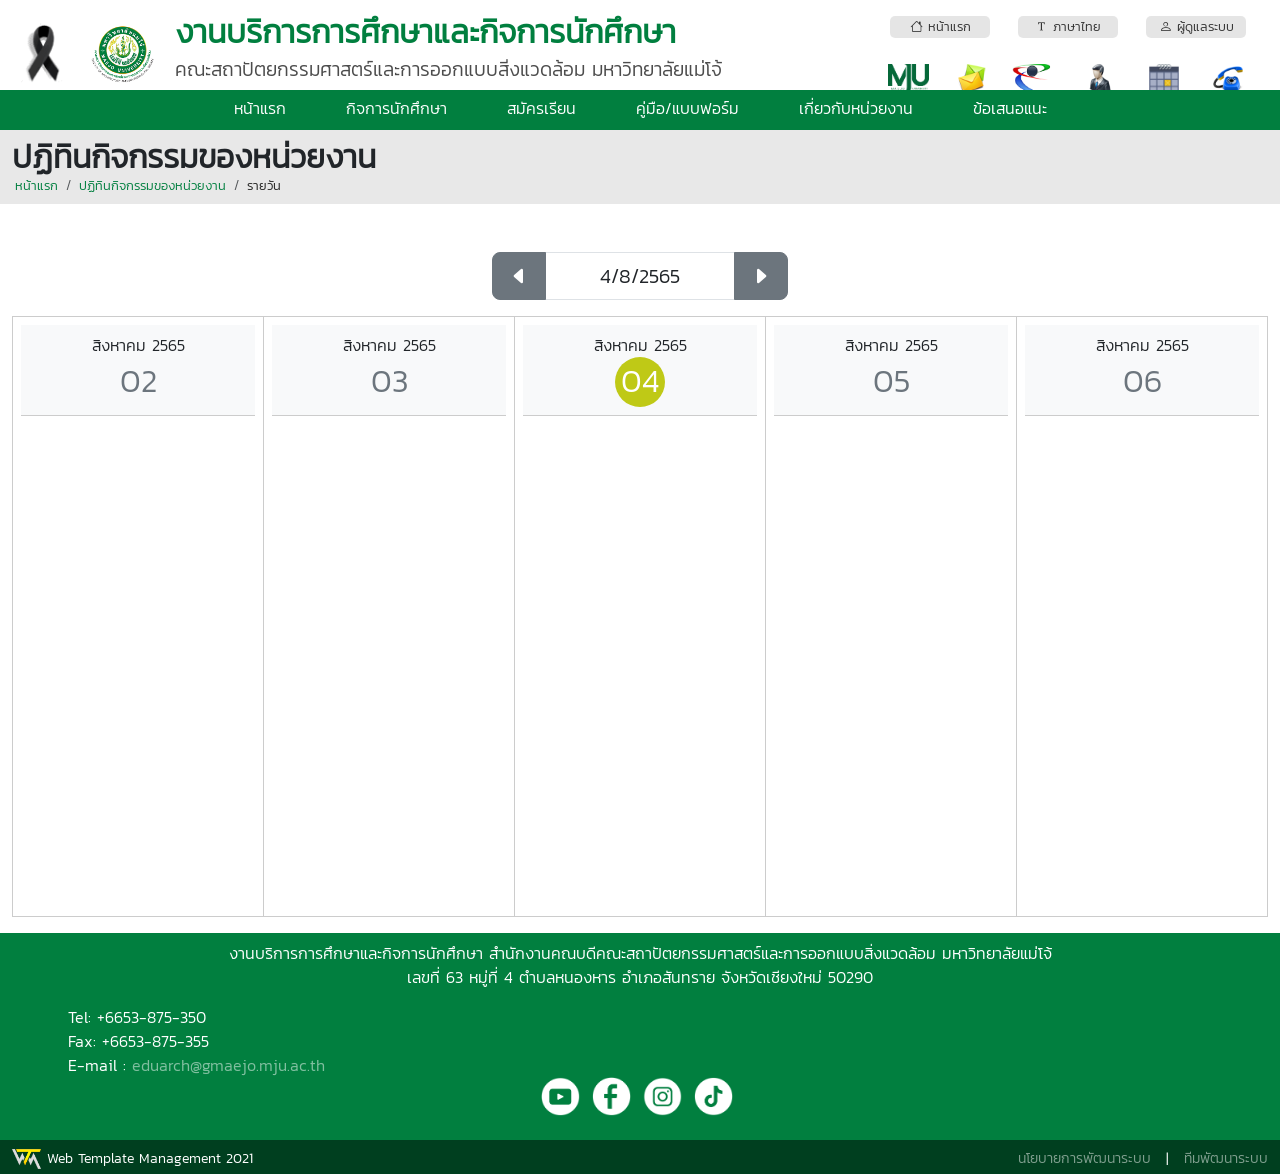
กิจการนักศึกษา (396, 108)
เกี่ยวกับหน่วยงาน (856, 108)
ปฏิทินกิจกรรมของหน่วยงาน (152, 185)
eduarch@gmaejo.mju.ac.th (228, 1065)
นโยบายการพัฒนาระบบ (1084, 1158)
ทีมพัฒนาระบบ (1226, 1158)
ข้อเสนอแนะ (1010, 108)
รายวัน (264, 185)
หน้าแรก (260, 108)
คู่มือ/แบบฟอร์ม (687, 108)
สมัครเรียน (541, 108)
